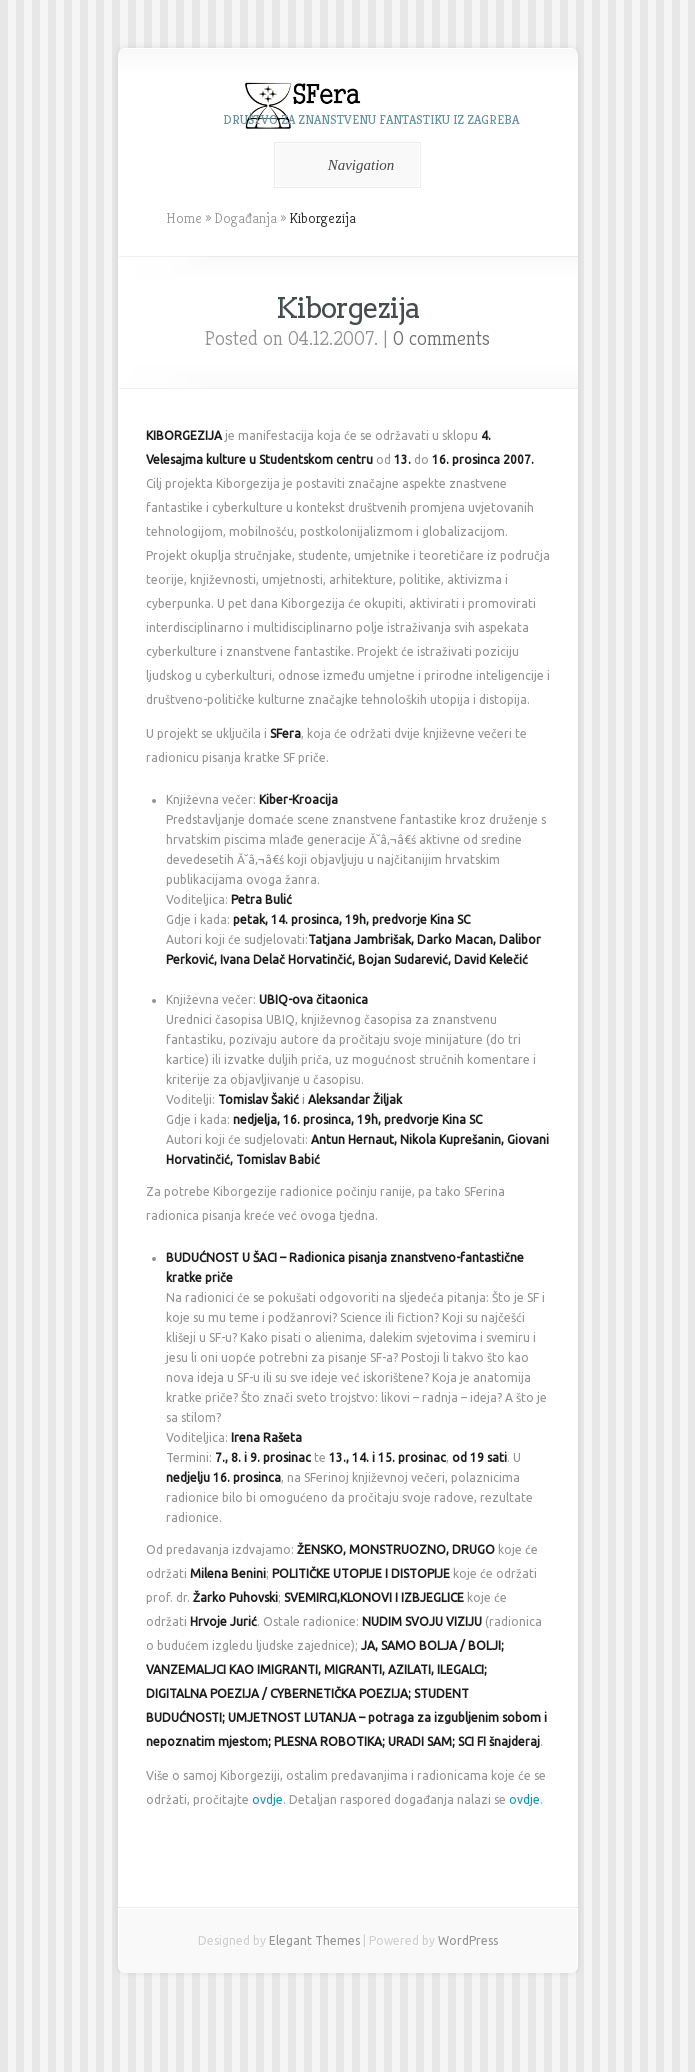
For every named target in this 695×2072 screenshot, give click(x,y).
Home (184, 218)
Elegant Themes (314, 1940)
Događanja (245, 218)
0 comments (441, 338)
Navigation (344, 165)
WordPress (468, 1940)
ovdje (267, 1799)
